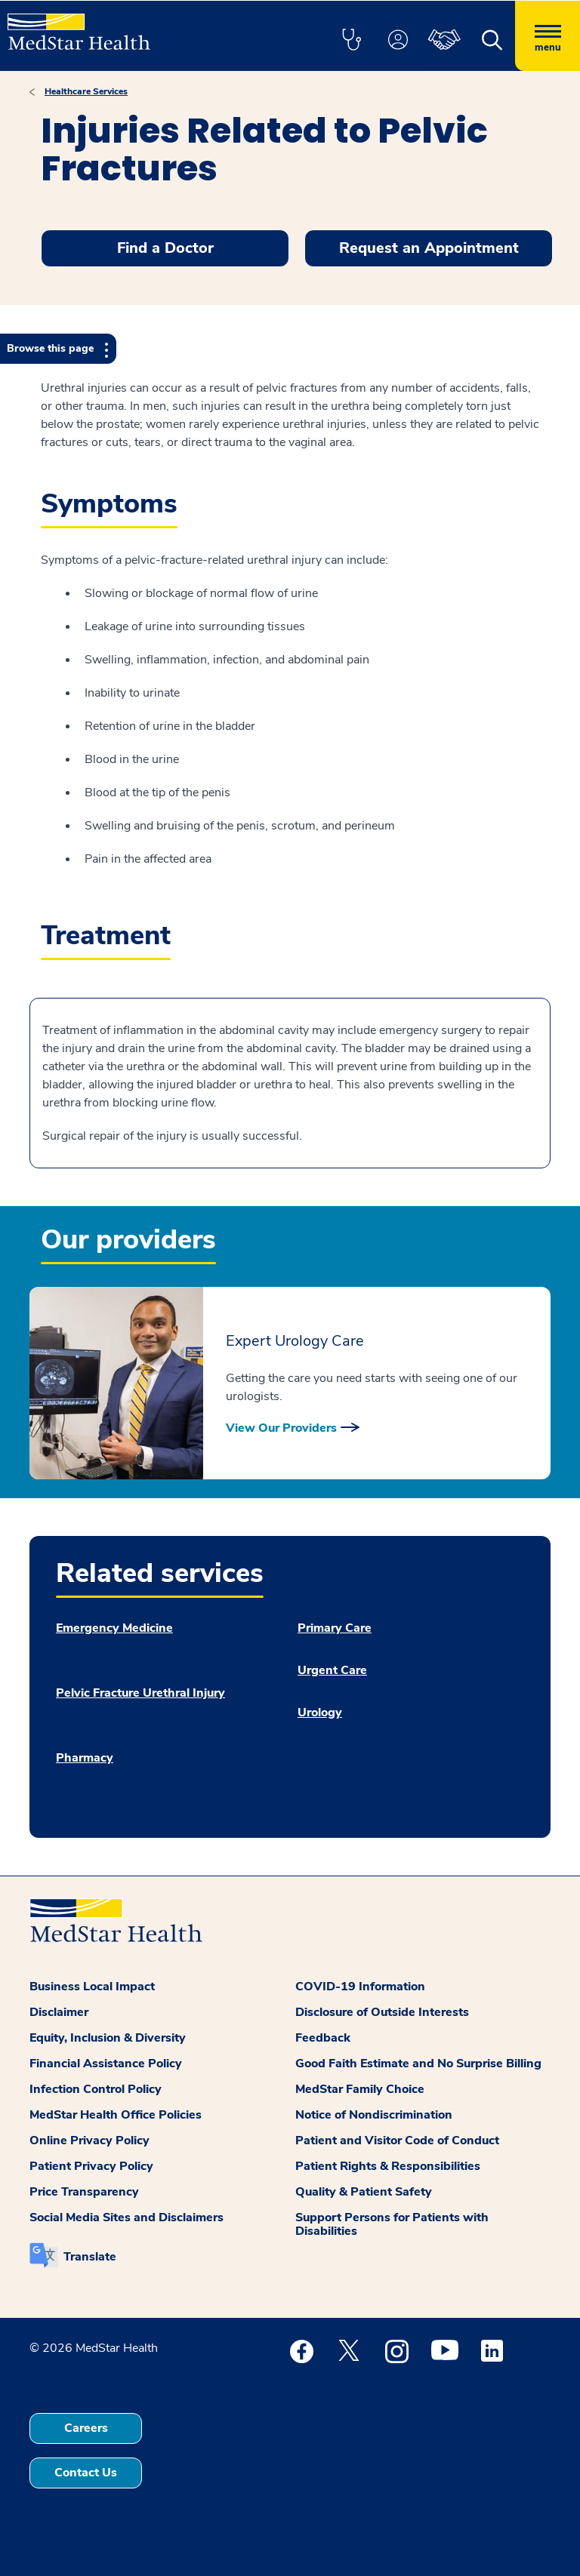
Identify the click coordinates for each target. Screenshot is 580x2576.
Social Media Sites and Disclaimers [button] (126, 2217)
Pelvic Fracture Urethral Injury (140, 1692)
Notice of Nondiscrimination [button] (373, 2115)
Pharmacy (84, 1757)
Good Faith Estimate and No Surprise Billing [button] (418, 2063)
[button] (351, 41)
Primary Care (335, 1628)
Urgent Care (332, 1670)
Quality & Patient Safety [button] (363, 2192)
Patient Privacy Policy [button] (91, 2166)
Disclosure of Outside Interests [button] (382, 2012)
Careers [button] (86, 2428)
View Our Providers (281, 1428)
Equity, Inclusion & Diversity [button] (107, 2038)
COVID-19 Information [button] (360, 1986)
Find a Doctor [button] (165, 248)
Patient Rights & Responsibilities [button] (387, 2166)
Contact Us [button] (85, 2472)
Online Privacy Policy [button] (89, 2140)
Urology (320, 1712)
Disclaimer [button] (58, 2012)
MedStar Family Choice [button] (359, 2089)
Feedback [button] (322, 2038)
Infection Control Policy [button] (95, 2089)
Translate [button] (89, 2256)
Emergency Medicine (114, 1628)
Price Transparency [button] (84, 2192)
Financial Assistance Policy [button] (105, 2063)
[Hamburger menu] (547, 36)
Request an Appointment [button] (429, 248)
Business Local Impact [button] (92, 1986)
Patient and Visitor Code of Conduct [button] (397, 2140)
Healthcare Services (86, 91)
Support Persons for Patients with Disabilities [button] (392, 2224)
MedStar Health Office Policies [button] (115, 2115)
